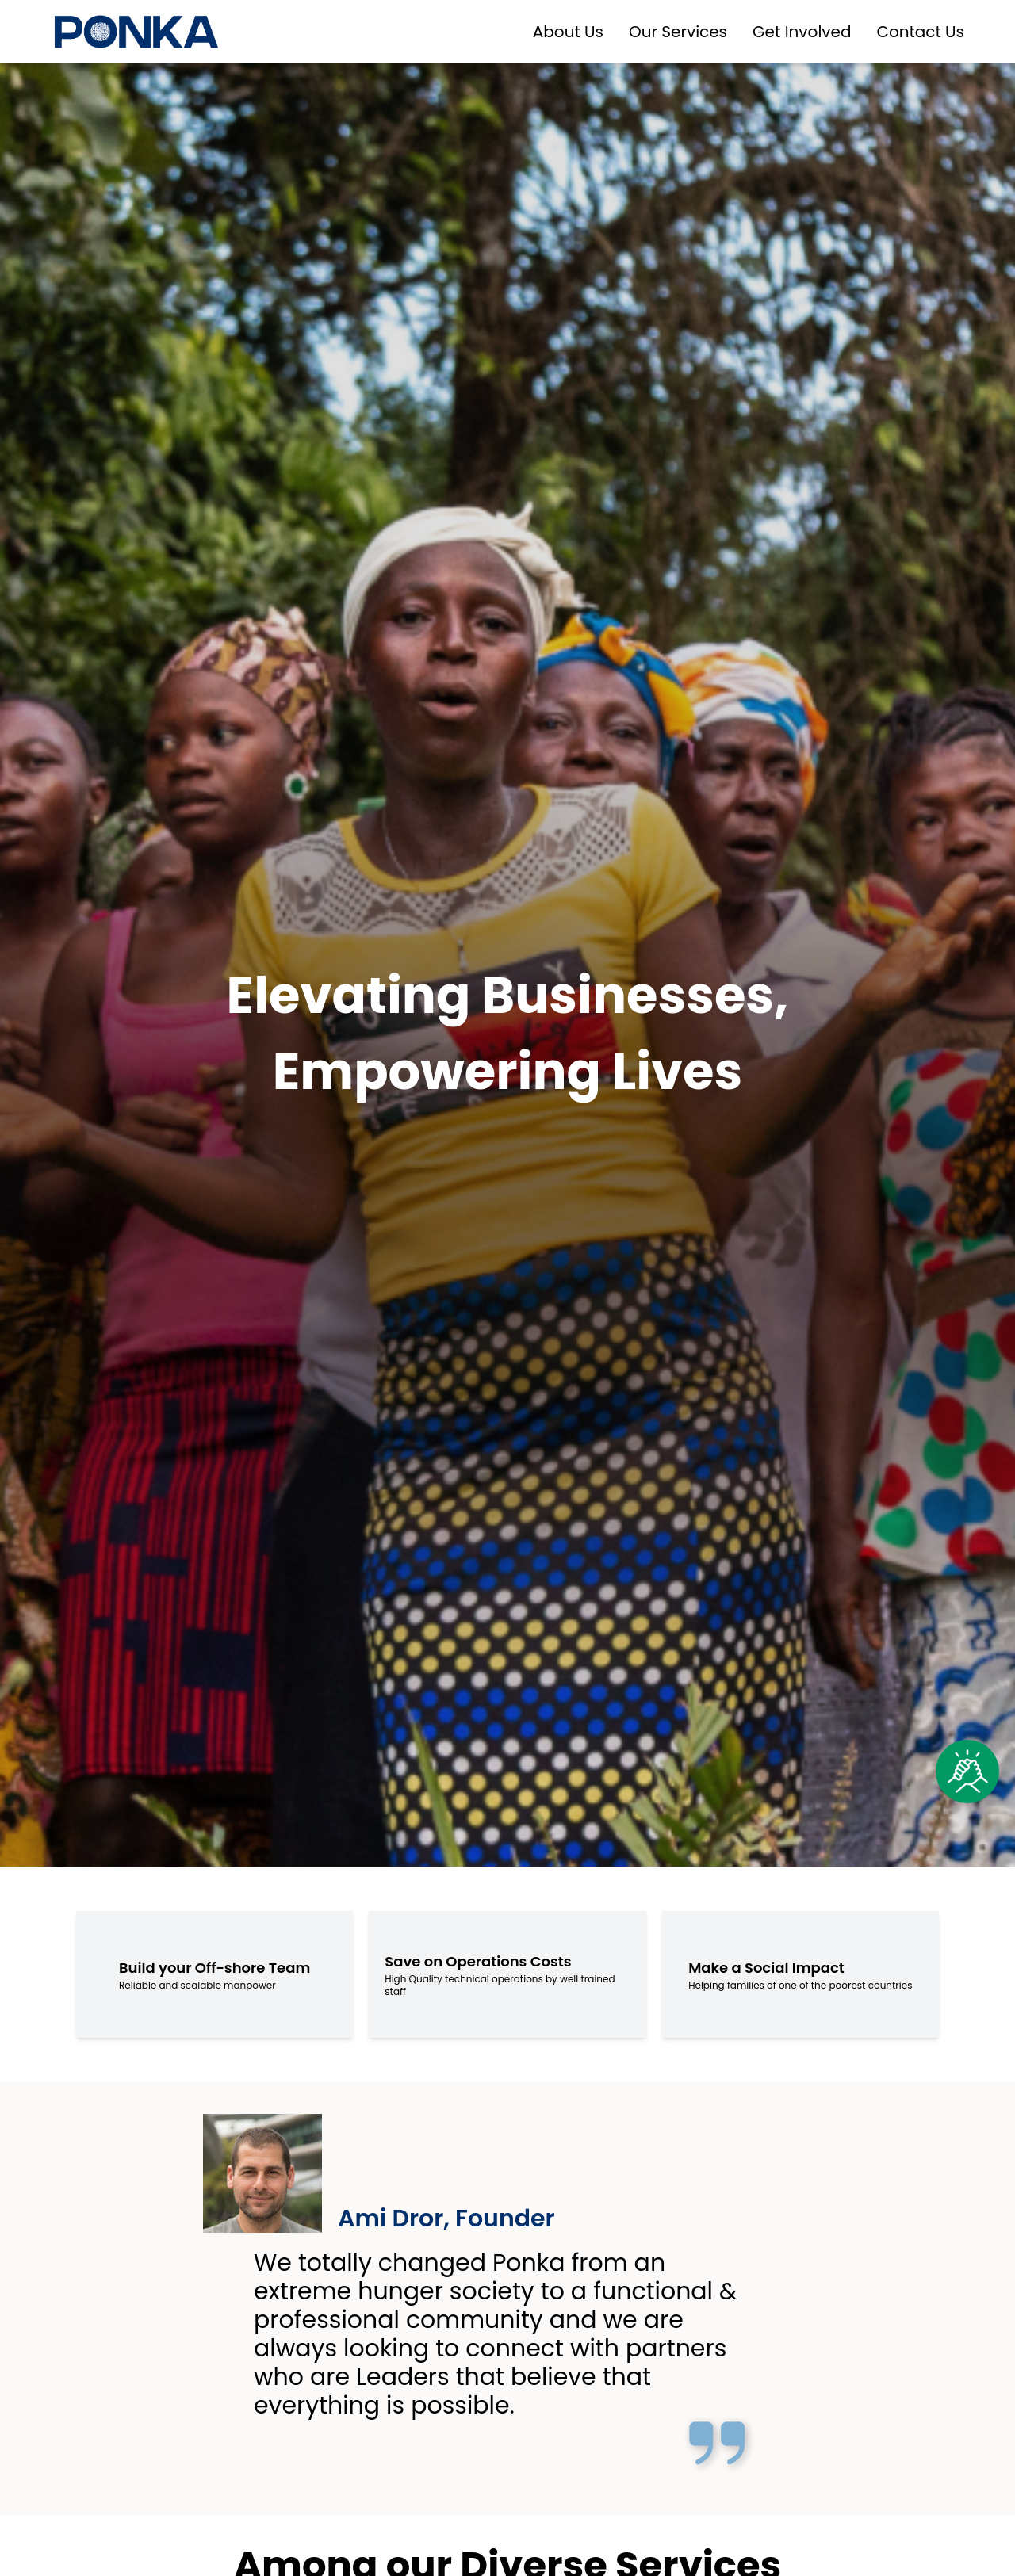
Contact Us (920, 32)
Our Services (678, 32)
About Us (568, 32)
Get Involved (802, 32)
